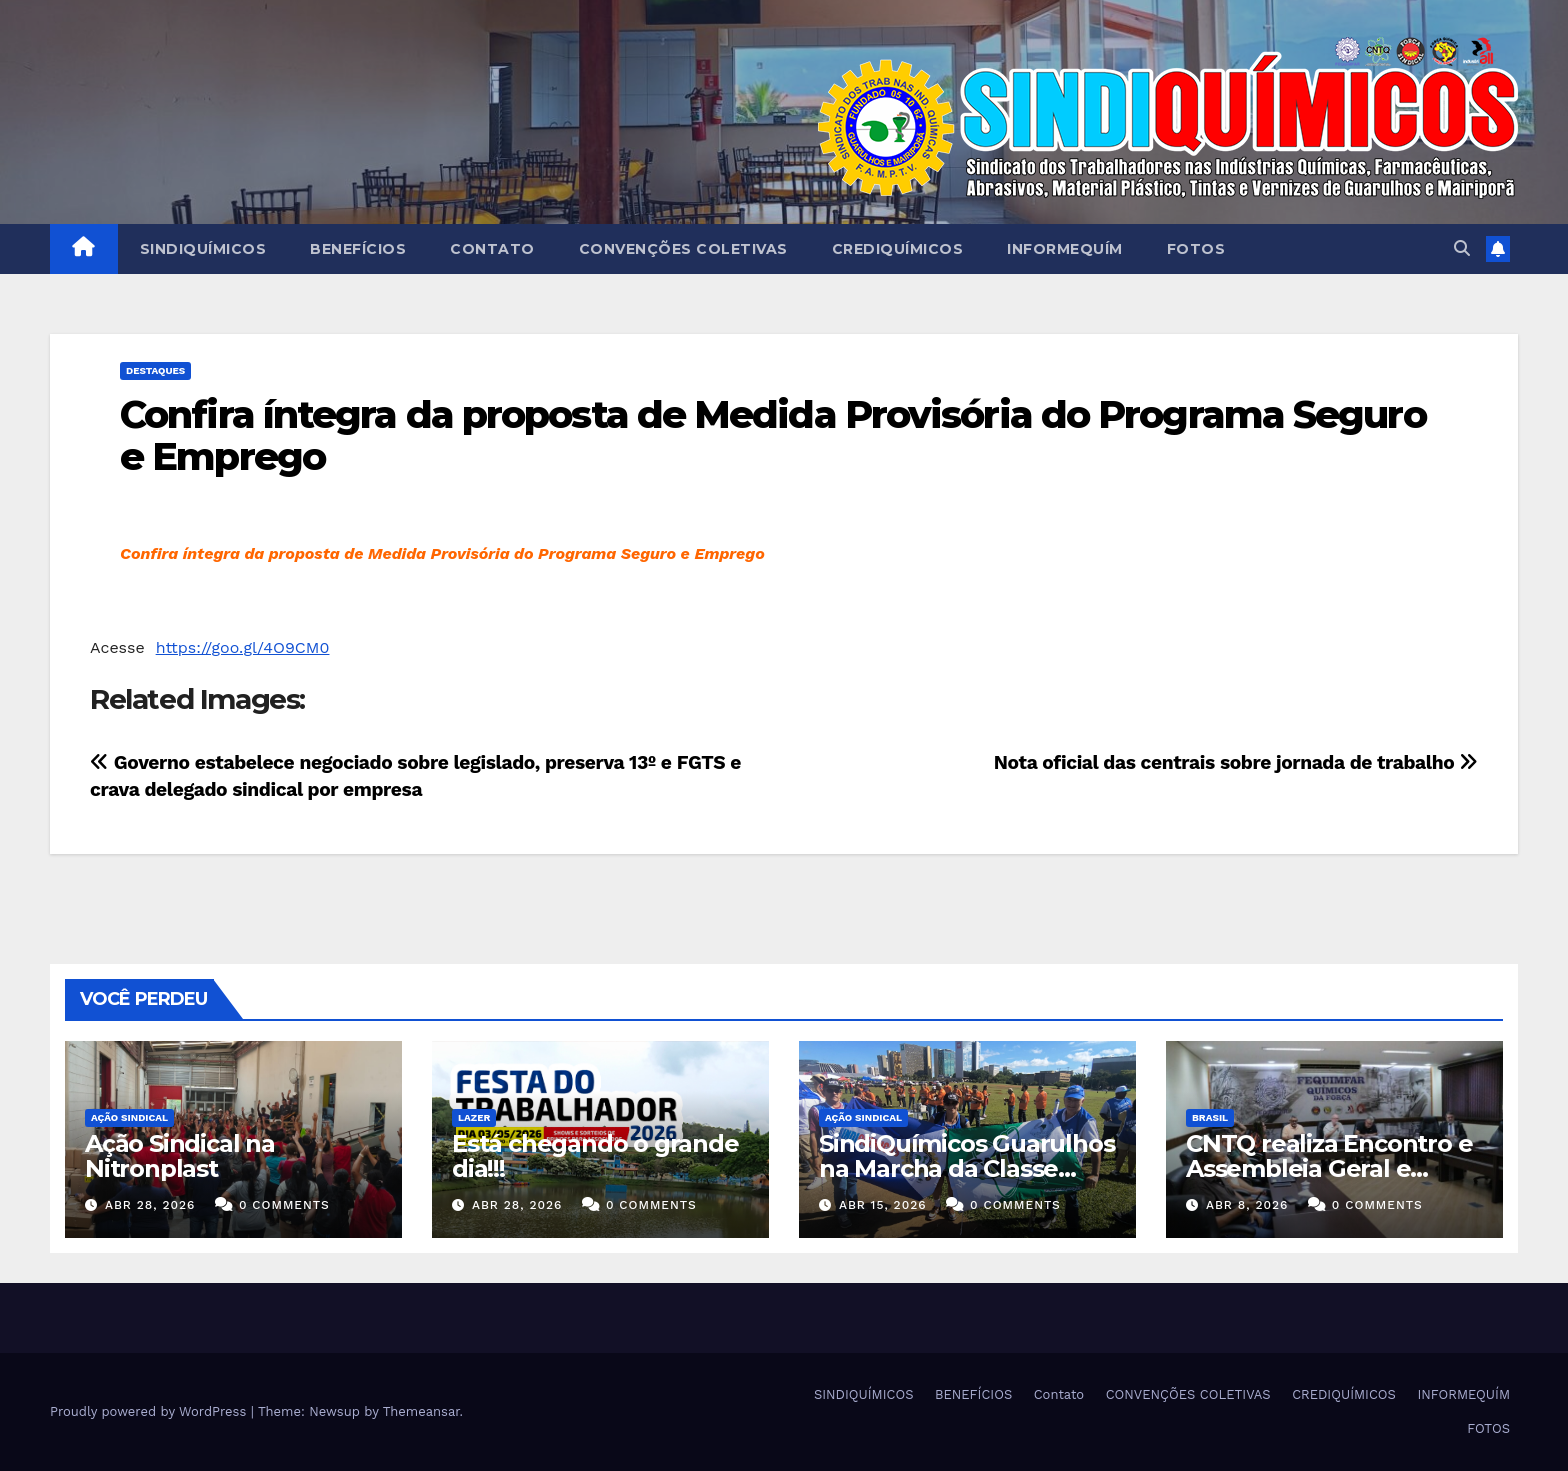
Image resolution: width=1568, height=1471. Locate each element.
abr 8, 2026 (1247, 1205)
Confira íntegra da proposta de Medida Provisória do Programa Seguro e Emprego (773, 435)
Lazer (474, 1117)
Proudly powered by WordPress (150, 1411)
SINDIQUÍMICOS (203, 249)
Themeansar (421, 1411)
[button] (1462, 248)
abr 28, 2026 (150, 1205)
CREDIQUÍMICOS (898, 249)
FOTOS (1196, 249)
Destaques (155, 370)
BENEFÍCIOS (358, 249)
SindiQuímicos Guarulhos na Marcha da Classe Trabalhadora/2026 (966, 1168)
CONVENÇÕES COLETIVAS (683, 249)
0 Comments (284, 1205)
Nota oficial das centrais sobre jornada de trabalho (1236, 762)
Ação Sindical (129, 1117)
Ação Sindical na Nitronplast (180, 1156)
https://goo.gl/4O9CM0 (243, 647)
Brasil (1210, 1117)
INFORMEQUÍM (1065, 249)
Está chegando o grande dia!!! (595, 1156)
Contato (492, 249)
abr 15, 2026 (883, 1205)
